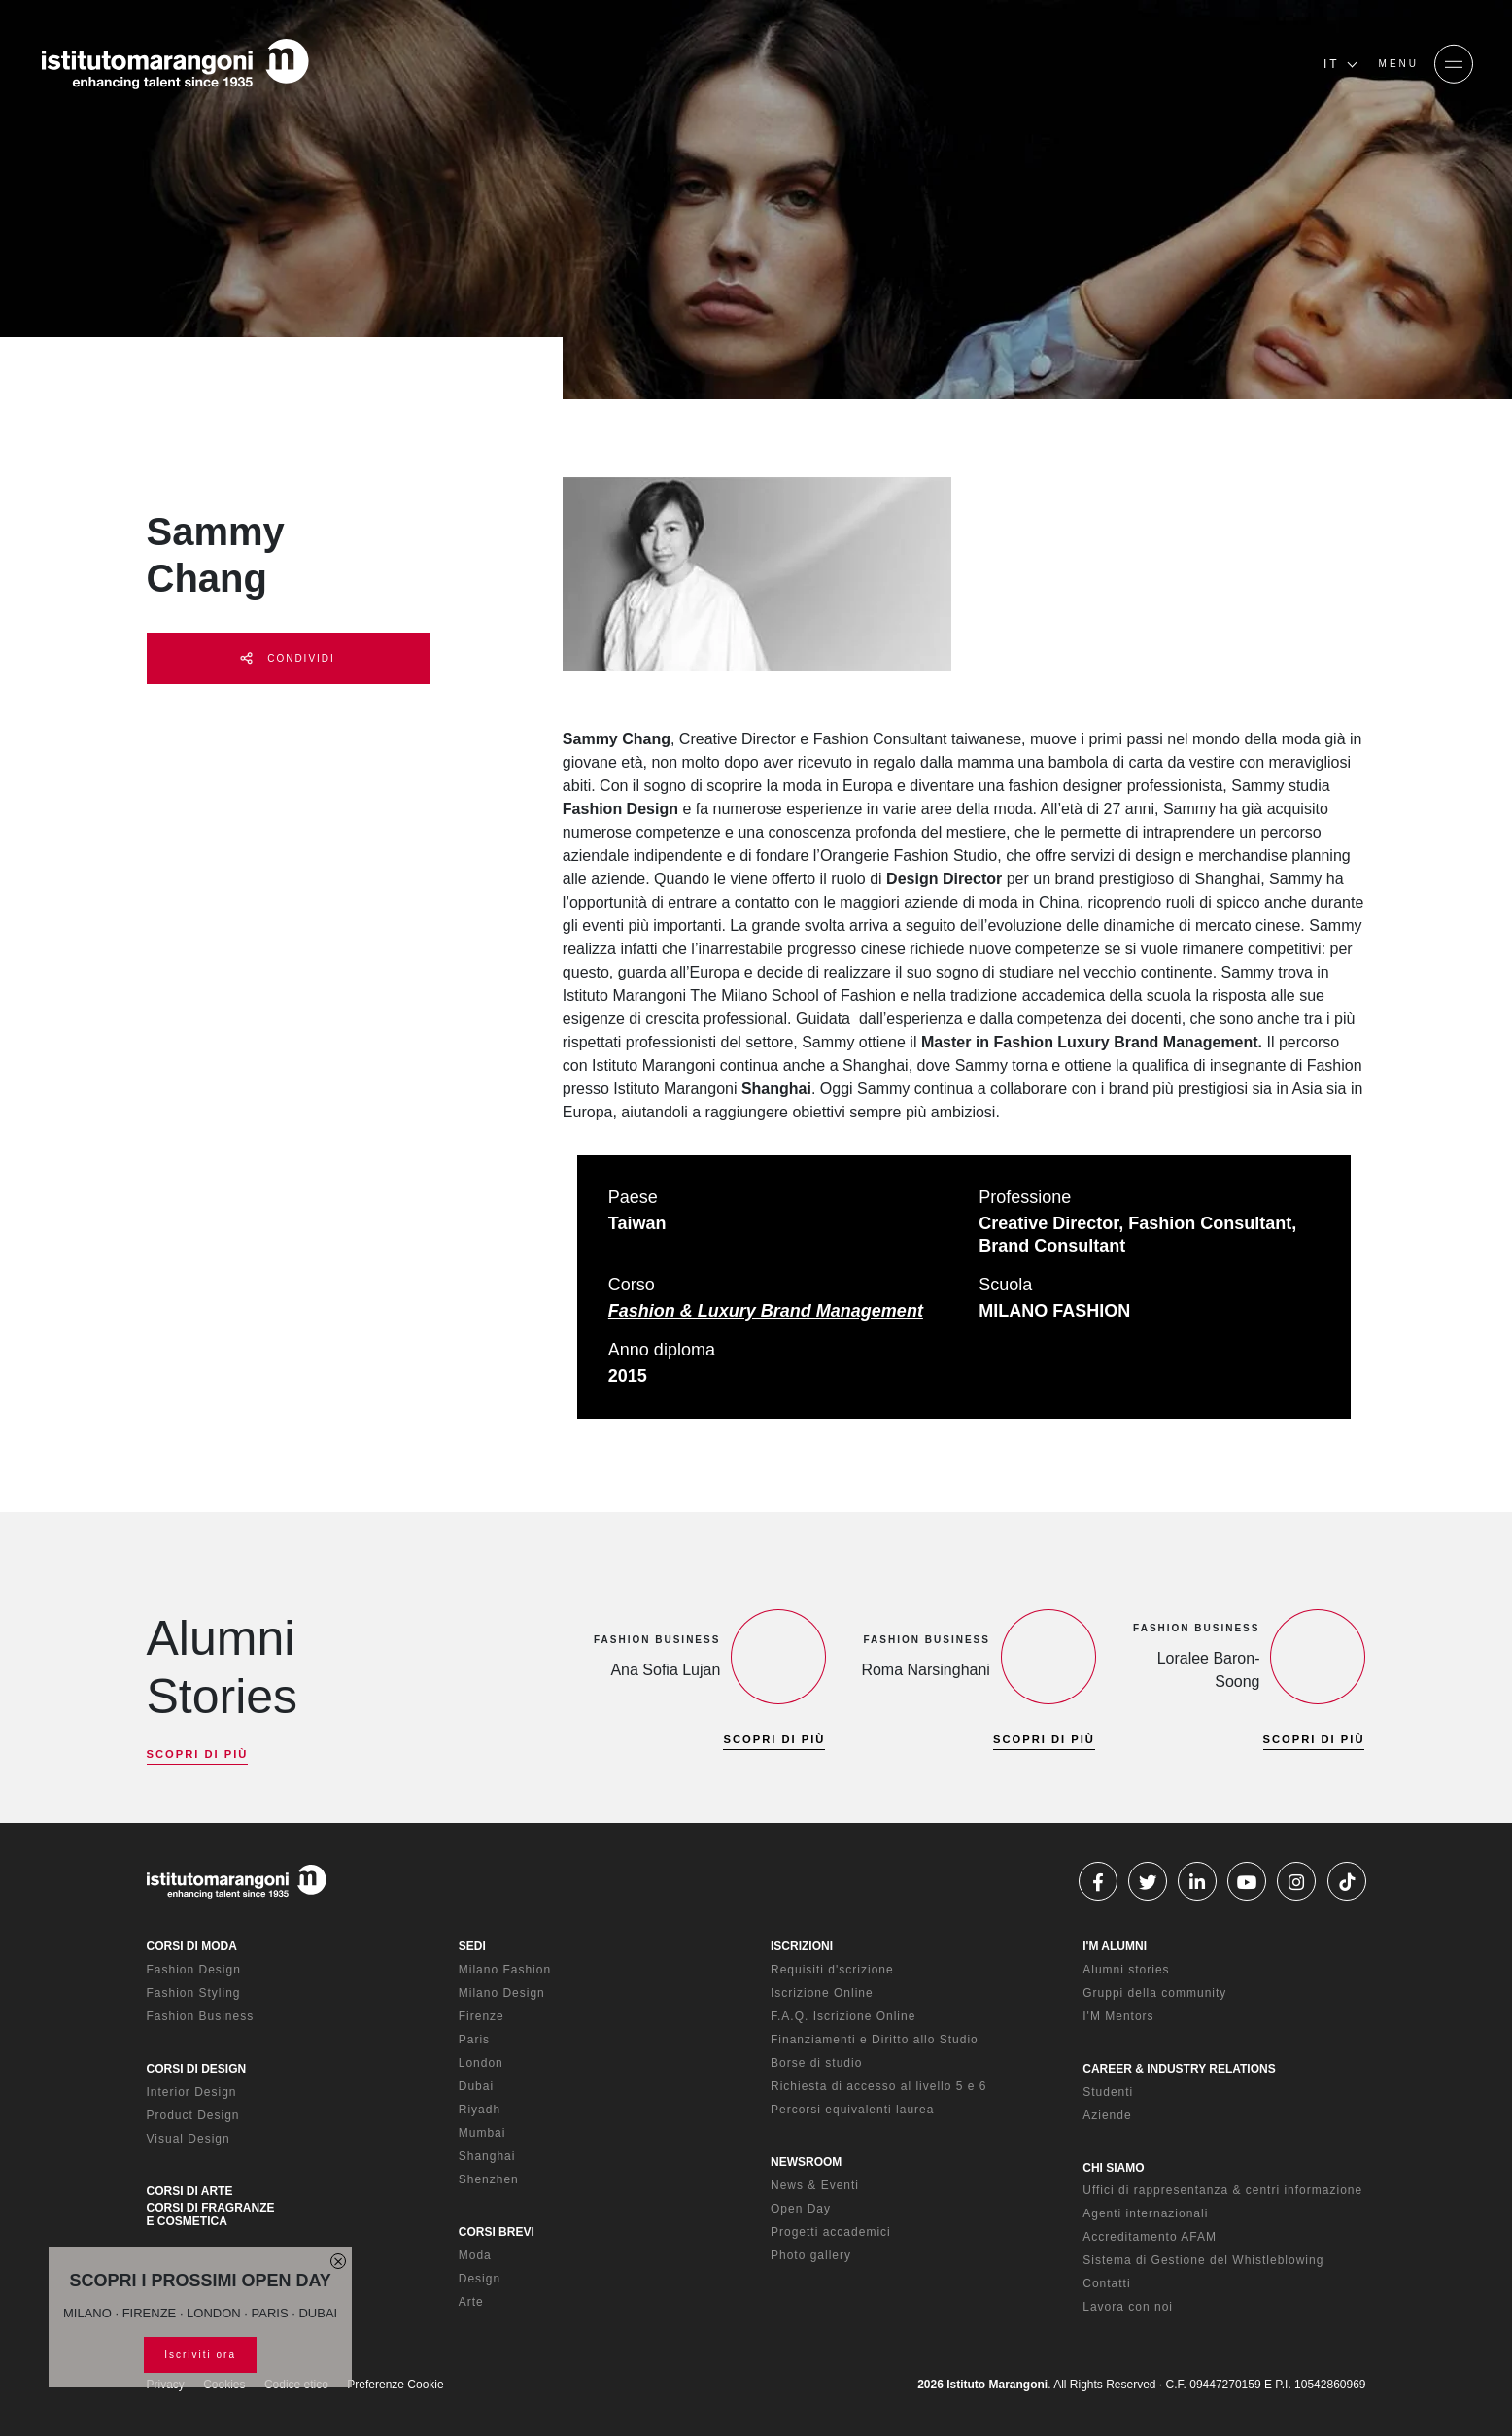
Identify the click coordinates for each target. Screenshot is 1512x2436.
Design (479, 2278)
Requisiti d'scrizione (832, 1969)
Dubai (476, 2086)
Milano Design (502, 1993)
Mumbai (482, 2133)
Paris (474, 2039)
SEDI (472, 1946)
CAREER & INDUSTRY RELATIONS (1178, 2069)
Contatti (1106, 2283)
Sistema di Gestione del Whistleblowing (1202, 2260)
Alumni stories (1125, 1969)
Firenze (481, 2016)
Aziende (1106, 2115)
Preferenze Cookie (395, 2384)
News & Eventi (815, 2185)
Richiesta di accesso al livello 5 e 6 (878, 2086)
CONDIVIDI (287, 658)
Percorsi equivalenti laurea (852, 2109)
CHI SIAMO (1113, 2168)
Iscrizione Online (822, 1993)
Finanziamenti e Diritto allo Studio (875, 2039)
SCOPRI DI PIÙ (198, 1754)
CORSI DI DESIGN (197, 2069)
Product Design (193, 2115)
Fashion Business (201, 2016)
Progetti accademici (831, 2232)
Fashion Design (194, 1969)
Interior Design (192, 2092)
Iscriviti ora (200, 2355)
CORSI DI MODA (192, 1946)
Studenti (1107, 2092)
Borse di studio (816, 2063)
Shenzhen (489, 2179)
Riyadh (479, 2109)
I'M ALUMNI (1114, 1946)
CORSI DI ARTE (190, 2191)
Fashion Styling (194, 1993)
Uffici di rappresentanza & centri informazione (1222, 2190)
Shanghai (487, 2156)
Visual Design (188, 2138)
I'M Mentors (1117, 2016)
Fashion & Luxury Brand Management (765, 1311)
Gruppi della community (1154, 1993)
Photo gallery (811, 2255)
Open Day (801, 2208)
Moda (475, 2255)
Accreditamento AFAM (1149, 2237)
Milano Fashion (505, 1969)
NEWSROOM (806, 2162)
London (481, 2063)
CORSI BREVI (496, 2232)
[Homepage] (175, 64)
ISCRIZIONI (802, 1946)
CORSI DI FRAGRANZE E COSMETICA (211, 2214)
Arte (471, 2302)
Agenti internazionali (1145, 2213)
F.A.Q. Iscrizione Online (843, 2016)
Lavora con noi (1127, 2307)
